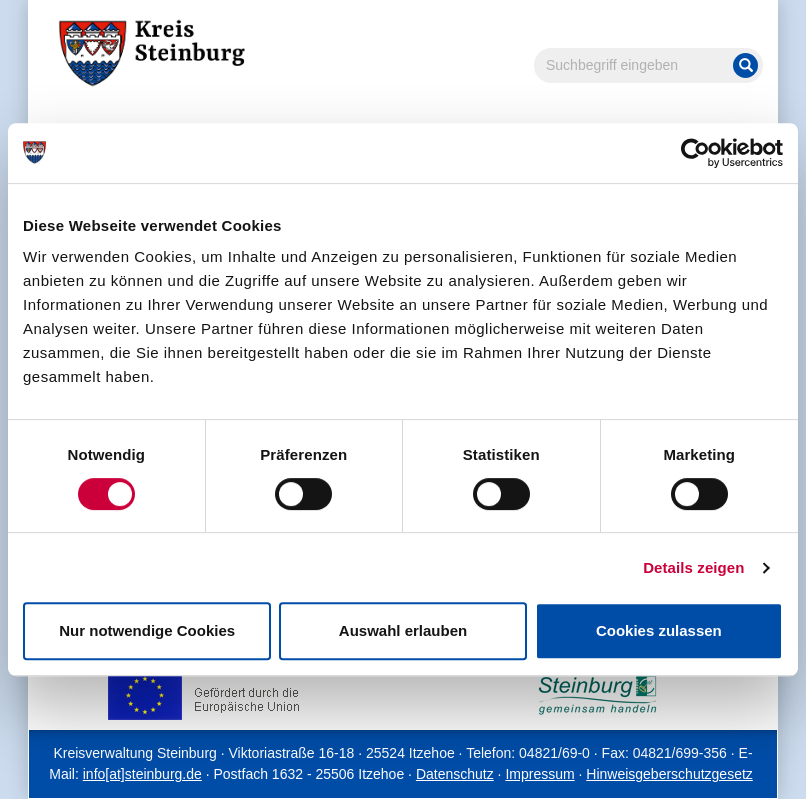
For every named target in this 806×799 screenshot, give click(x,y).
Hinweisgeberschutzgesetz (669, 774)
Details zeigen (693, 567)
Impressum (539, 774)
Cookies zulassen (659, 630)
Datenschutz (455, 774)
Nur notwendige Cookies (147, 630)
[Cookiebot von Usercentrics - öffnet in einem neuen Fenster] (695, 153)
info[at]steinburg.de (142, 774)
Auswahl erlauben (403, 630)
